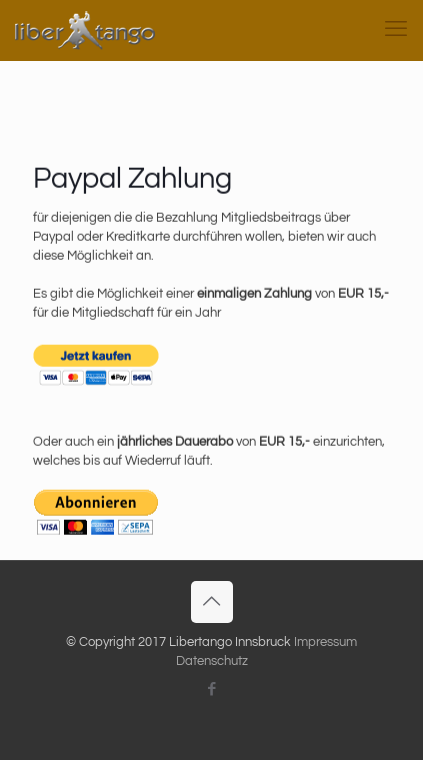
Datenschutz (212, 661)
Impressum (325, 642)
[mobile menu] (396, 30)
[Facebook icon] (211, 689)
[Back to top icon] (212, 602)
